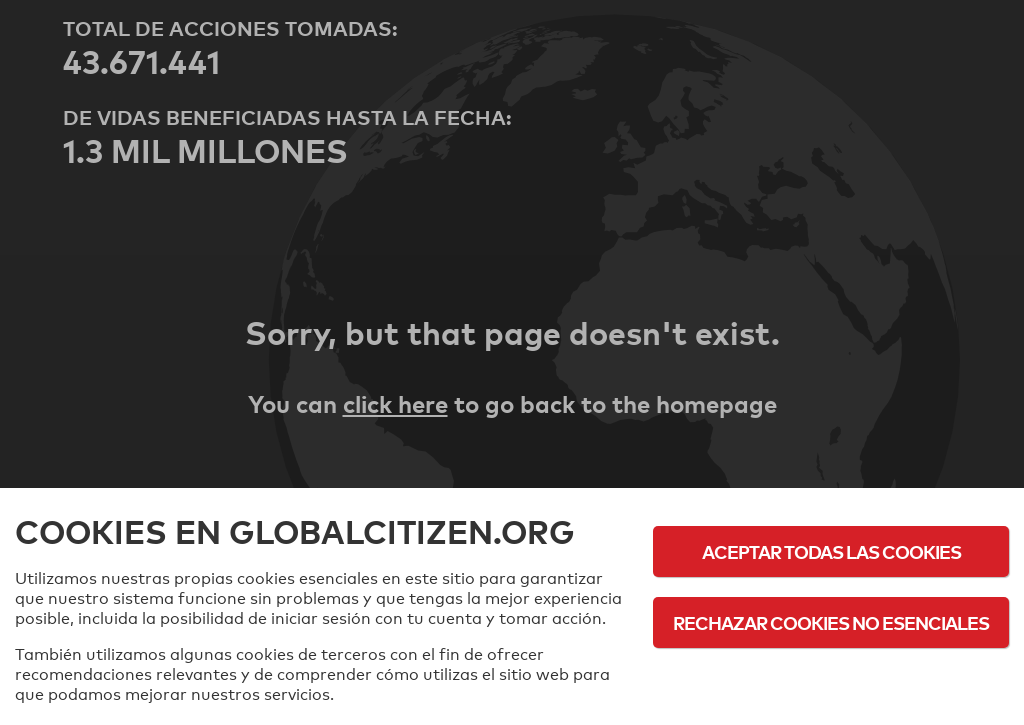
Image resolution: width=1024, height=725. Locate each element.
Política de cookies (831, 677)
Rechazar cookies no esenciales (831, 622)
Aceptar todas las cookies (831, 551)
